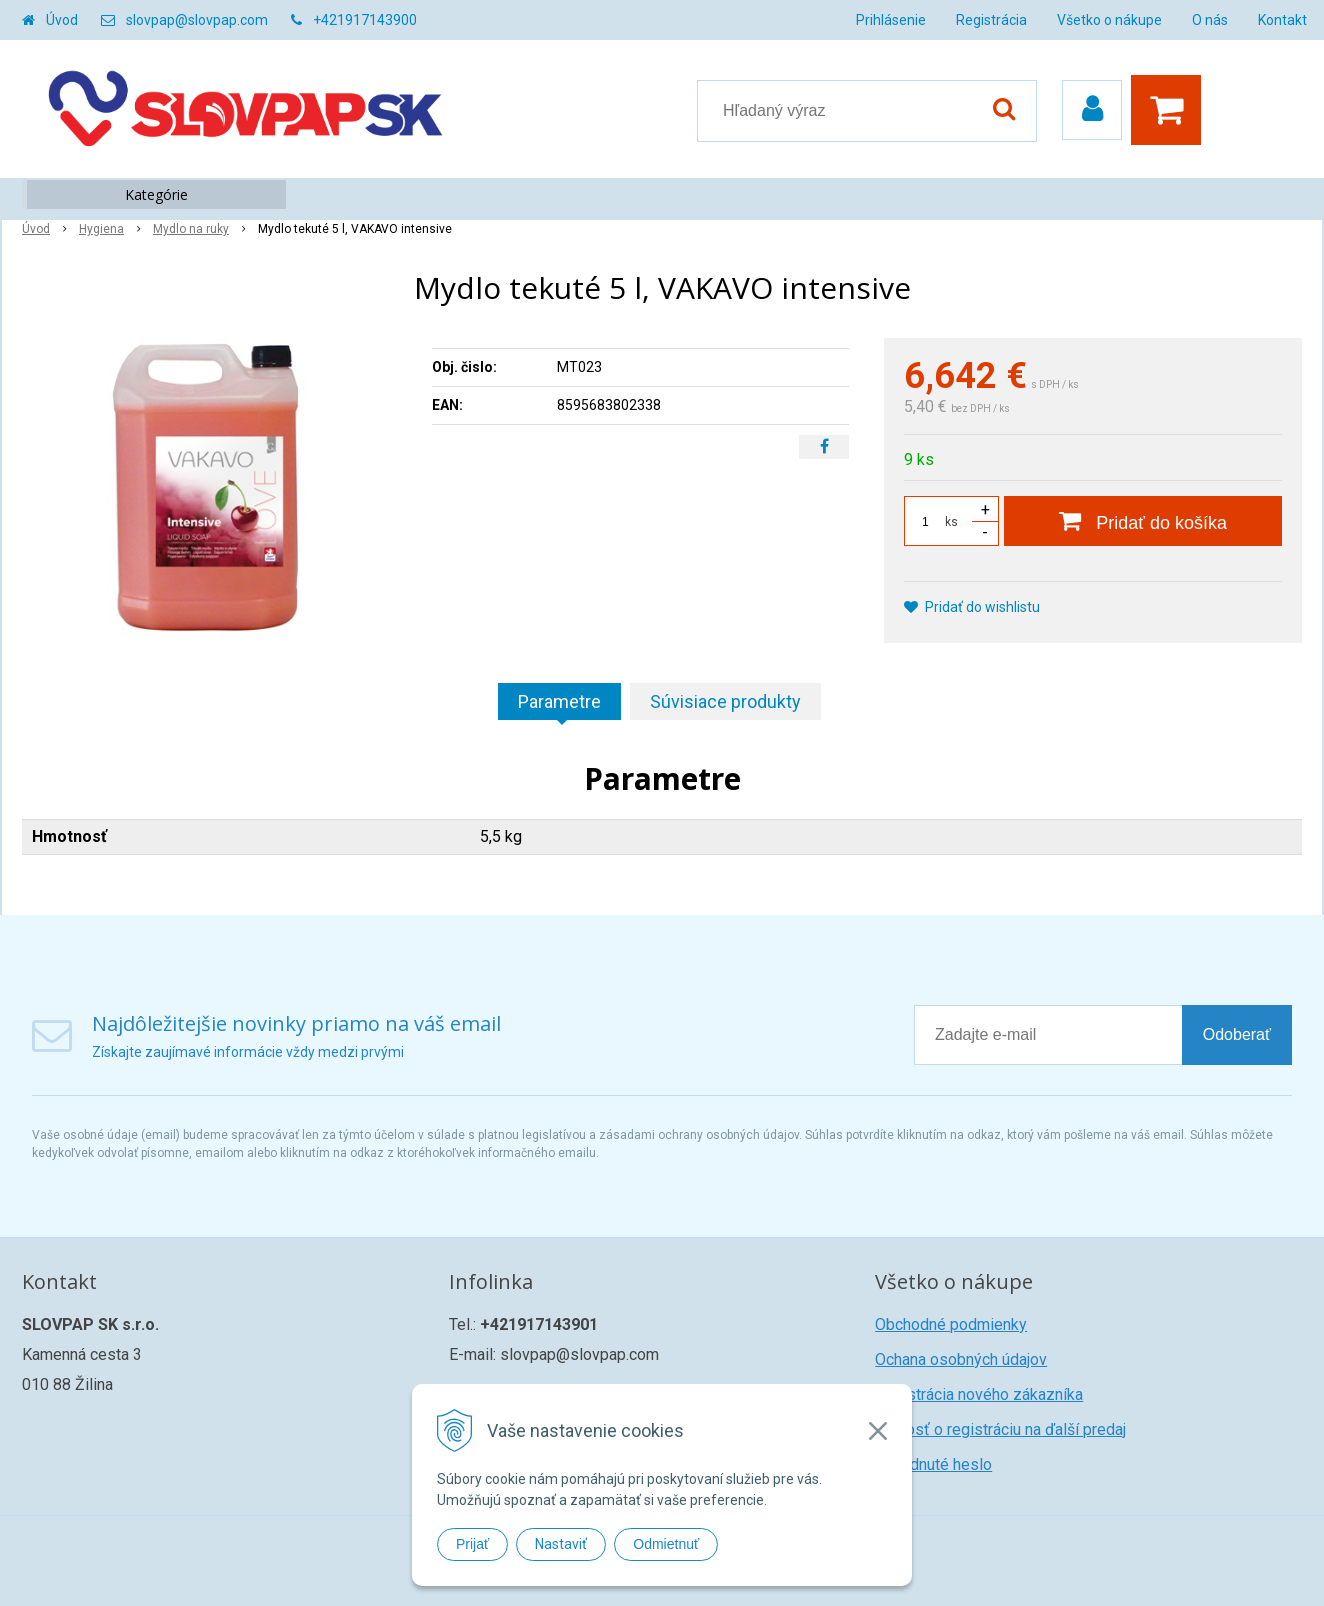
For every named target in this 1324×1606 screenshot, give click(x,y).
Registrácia (991, 20)
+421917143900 (365, 20)
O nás (1210, 20)
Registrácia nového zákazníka (979, 1394)
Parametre (559, 701)
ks (951, 522)
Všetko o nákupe (1109, 20)
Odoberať (1237, 1034)
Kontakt (1282, 20)
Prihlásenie (891, 20)
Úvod (62, 20)
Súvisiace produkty (725, 701)
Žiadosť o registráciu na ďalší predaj (1000, 1429)
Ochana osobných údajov (961, 1359)
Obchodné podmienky (951, 1324)
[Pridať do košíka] (1143, 521)
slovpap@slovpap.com (197, 20)
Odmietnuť (666, 1544)
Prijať (472, 1544)
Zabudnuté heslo (933, 1464)
